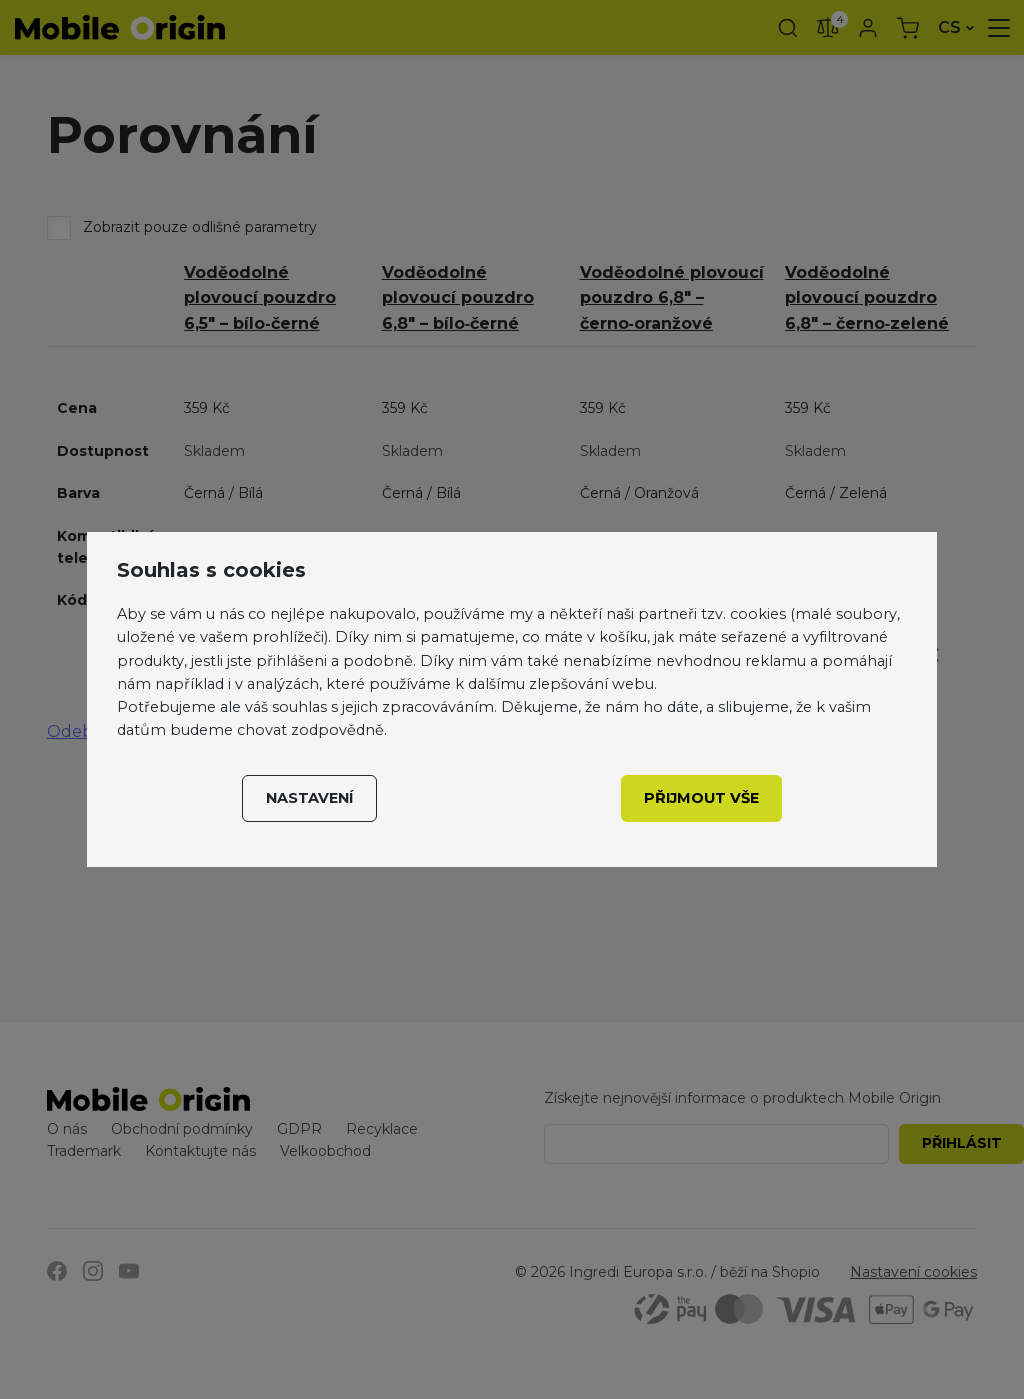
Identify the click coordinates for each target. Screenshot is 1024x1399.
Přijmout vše (701, 798)
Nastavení (309, 798)
